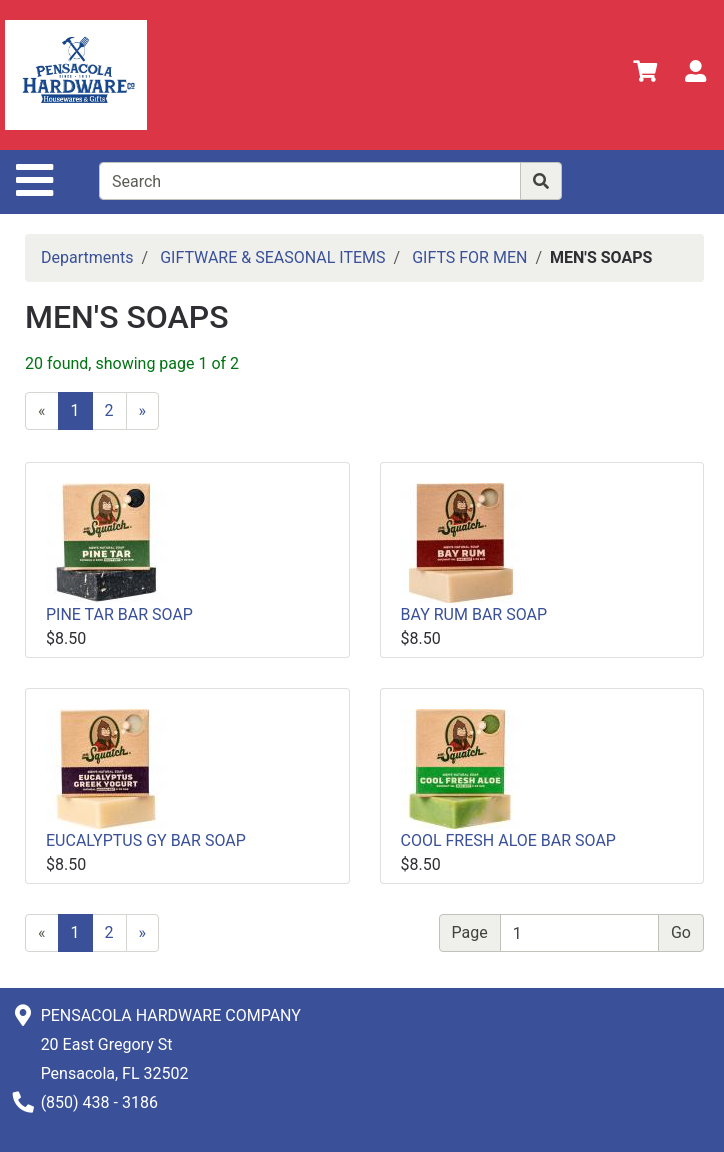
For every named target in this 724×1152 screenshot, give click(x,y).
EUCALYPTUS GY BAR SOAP (146, 840)
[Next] (143, 411)
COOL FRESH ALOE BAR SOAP (508, 840)
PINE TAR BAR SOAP (119, 614)
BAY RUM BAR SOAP (474, 614)
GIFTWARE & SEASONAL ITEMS (272, 257)
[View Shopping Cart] (645, 74)
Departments (87, 257)
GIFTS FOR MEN (469, 257)
